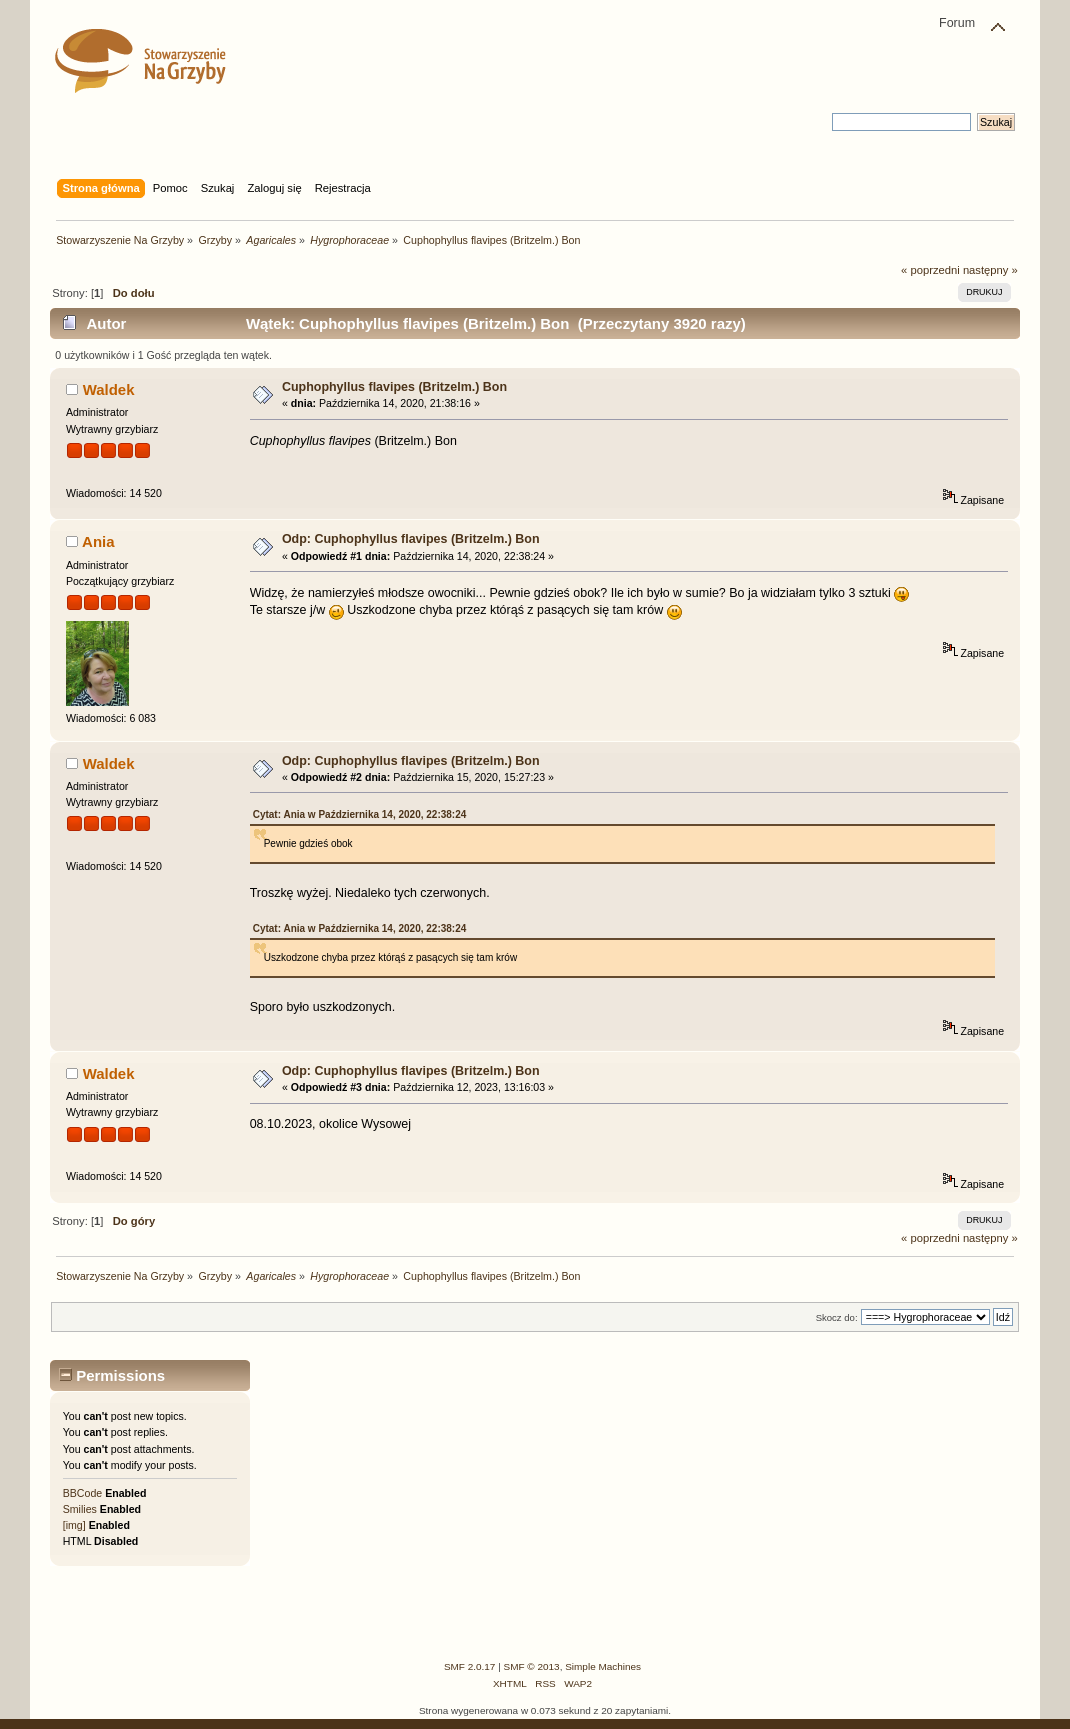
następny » (990, 270)
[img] (74, 1525)
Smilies (80, 1509)
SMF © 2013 (532, 1666)
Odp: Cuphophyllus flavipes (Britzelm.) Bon (411, 539)
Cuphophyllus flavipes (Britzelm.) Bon (394, 387)
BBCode (82, 1493)
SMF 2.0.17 (470, 1666)
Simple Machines (603, 1666)
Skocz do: (837, 1317)
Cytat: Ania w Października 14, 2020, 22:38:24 (360, 814)
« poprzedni (930, 270)
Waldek (109, 389)
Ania (98, 541)
